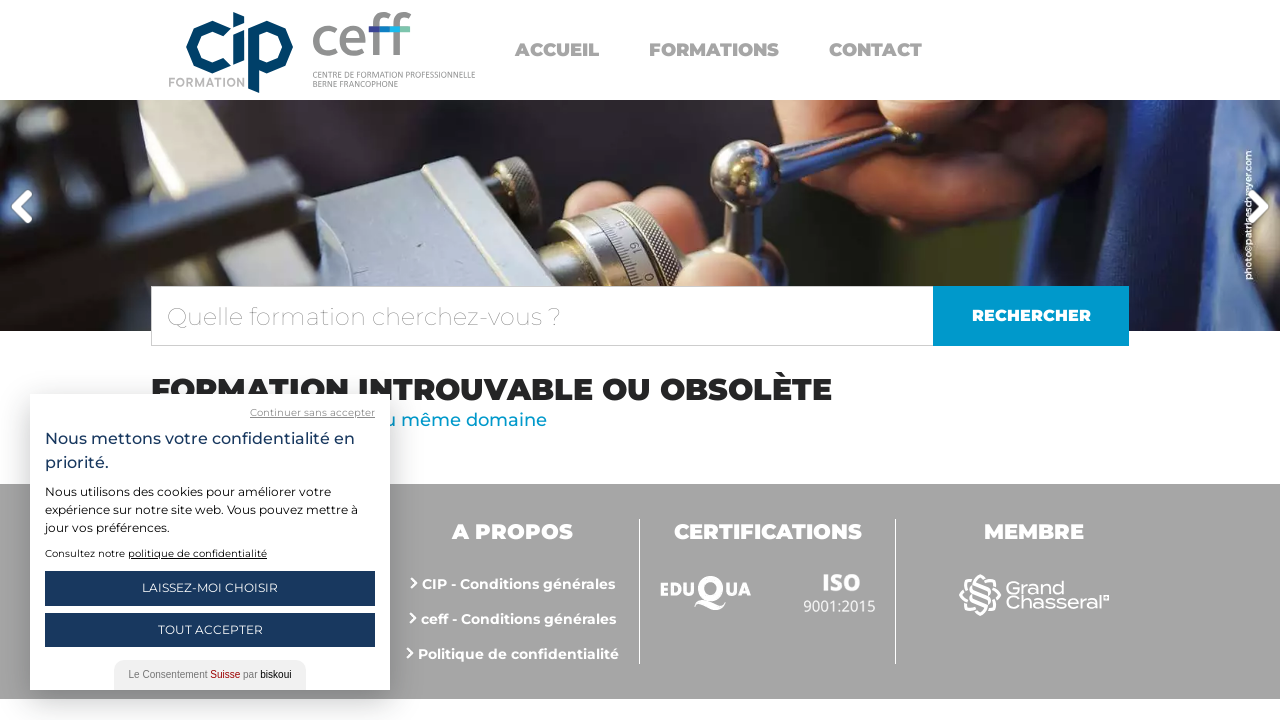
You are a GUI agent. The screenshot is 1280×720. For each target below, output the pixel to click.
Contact (875, 50)
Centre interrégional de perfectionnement (231, 52)
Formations (714, 50)
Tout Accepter (210, 629)
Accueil (557, 50)
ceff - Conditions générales (518, 619)
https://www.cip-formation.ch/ (394, 49)
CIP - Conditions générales (518, 584)
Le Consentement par (210, 674)
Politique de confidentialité (518, 654)
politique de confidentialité (197, 553)
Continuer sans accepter (312, 412)
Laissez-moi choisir (210, 587)
